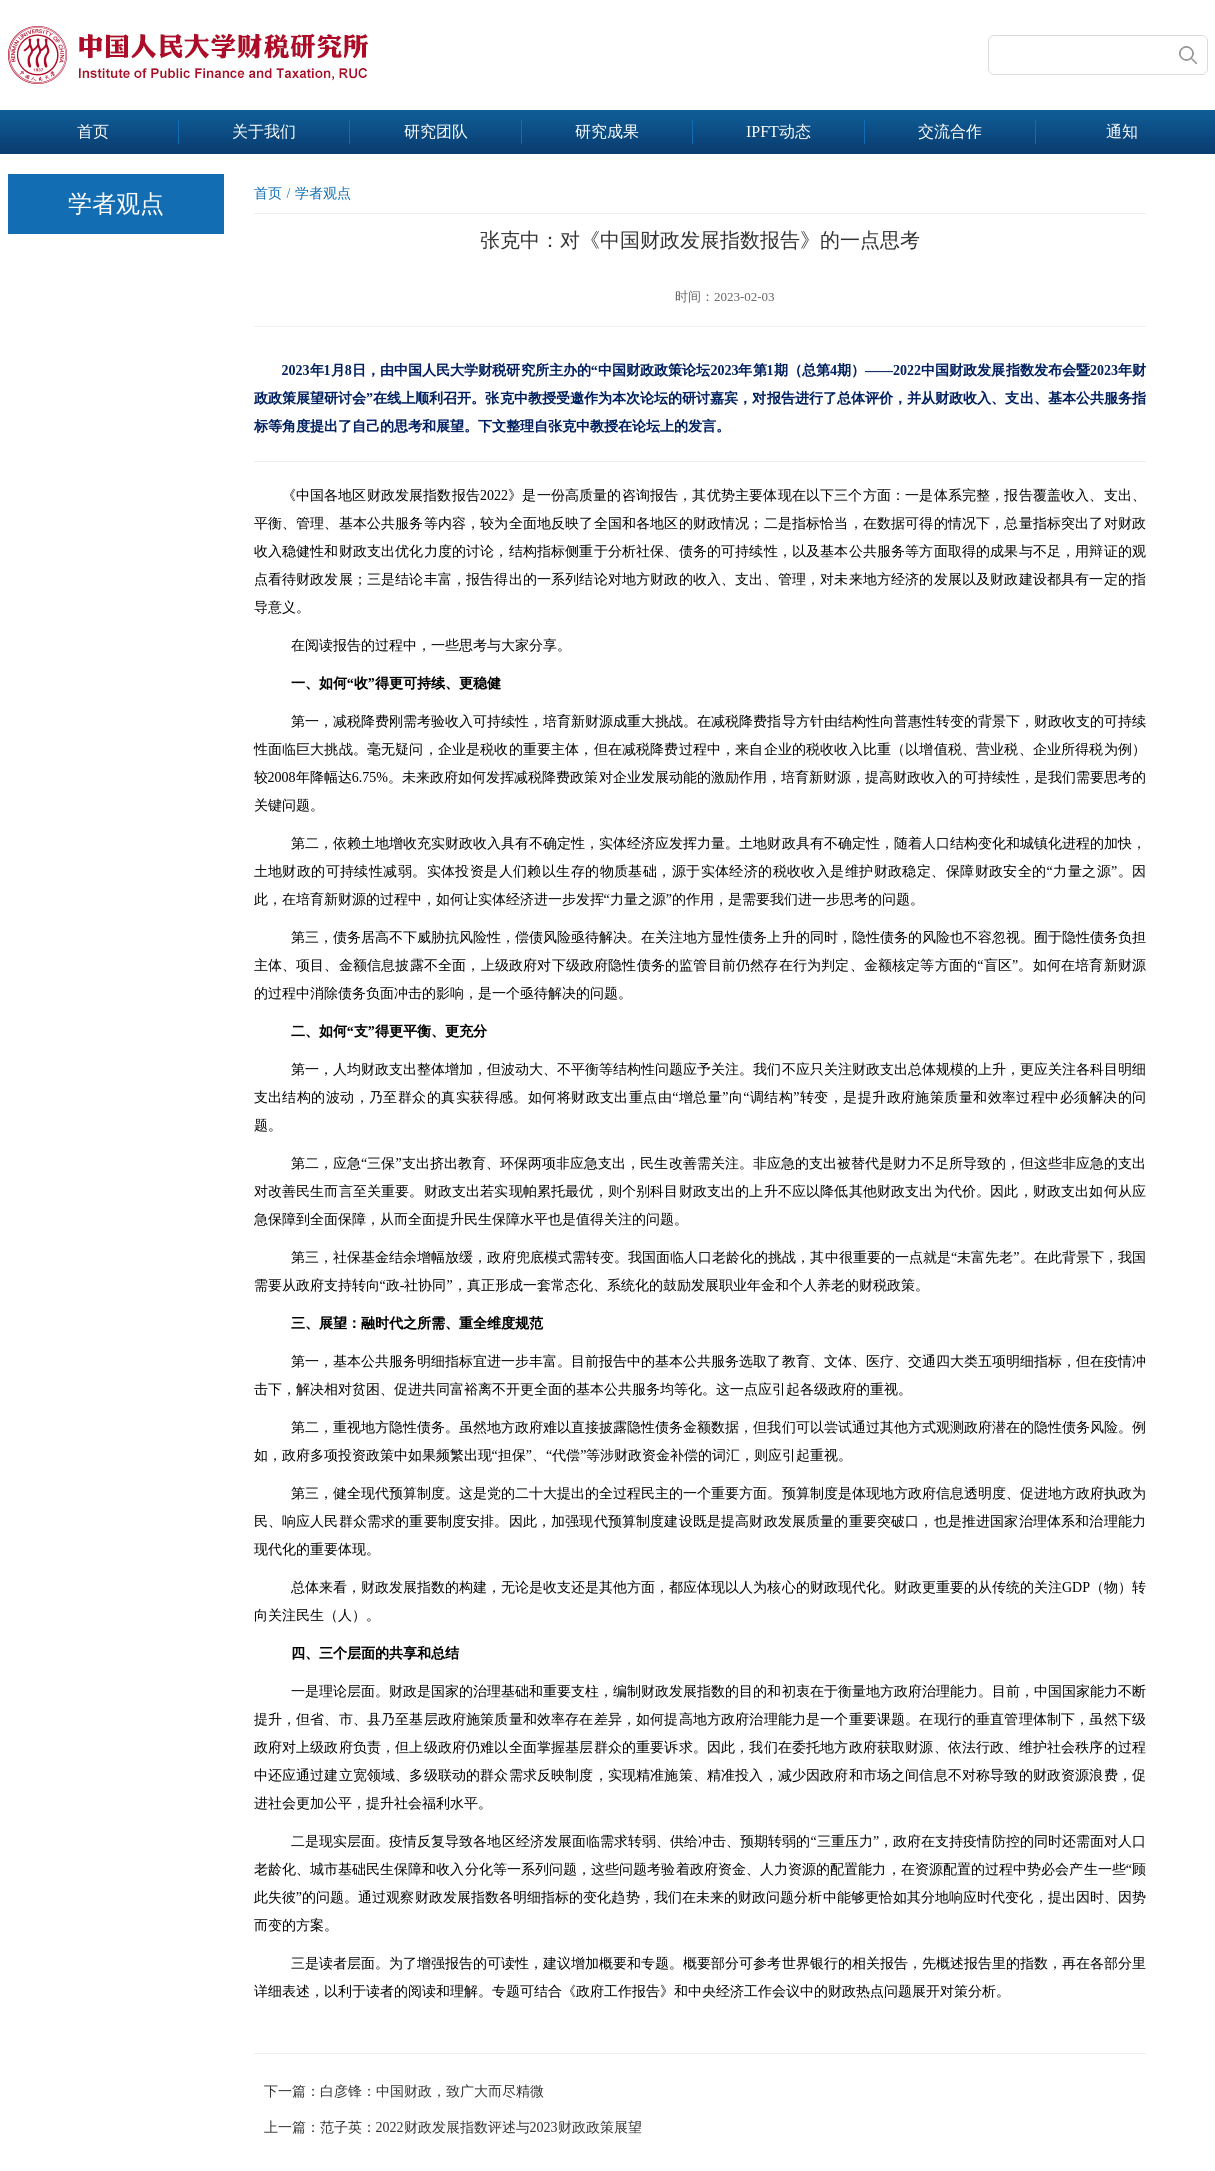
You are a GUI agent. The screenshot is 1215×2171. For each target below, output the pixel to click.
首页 (93, 131)
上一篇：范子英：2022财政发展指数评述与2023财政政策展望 (453, 2127)
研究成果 (607, 131)
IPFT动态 (778, 131)
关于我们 (264, 131)
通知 (1122, 131)
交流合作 (950, 131)
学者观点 (323, 193)
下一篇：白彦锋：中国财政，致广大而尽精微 (404, 2091)
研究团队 (436, 131)
